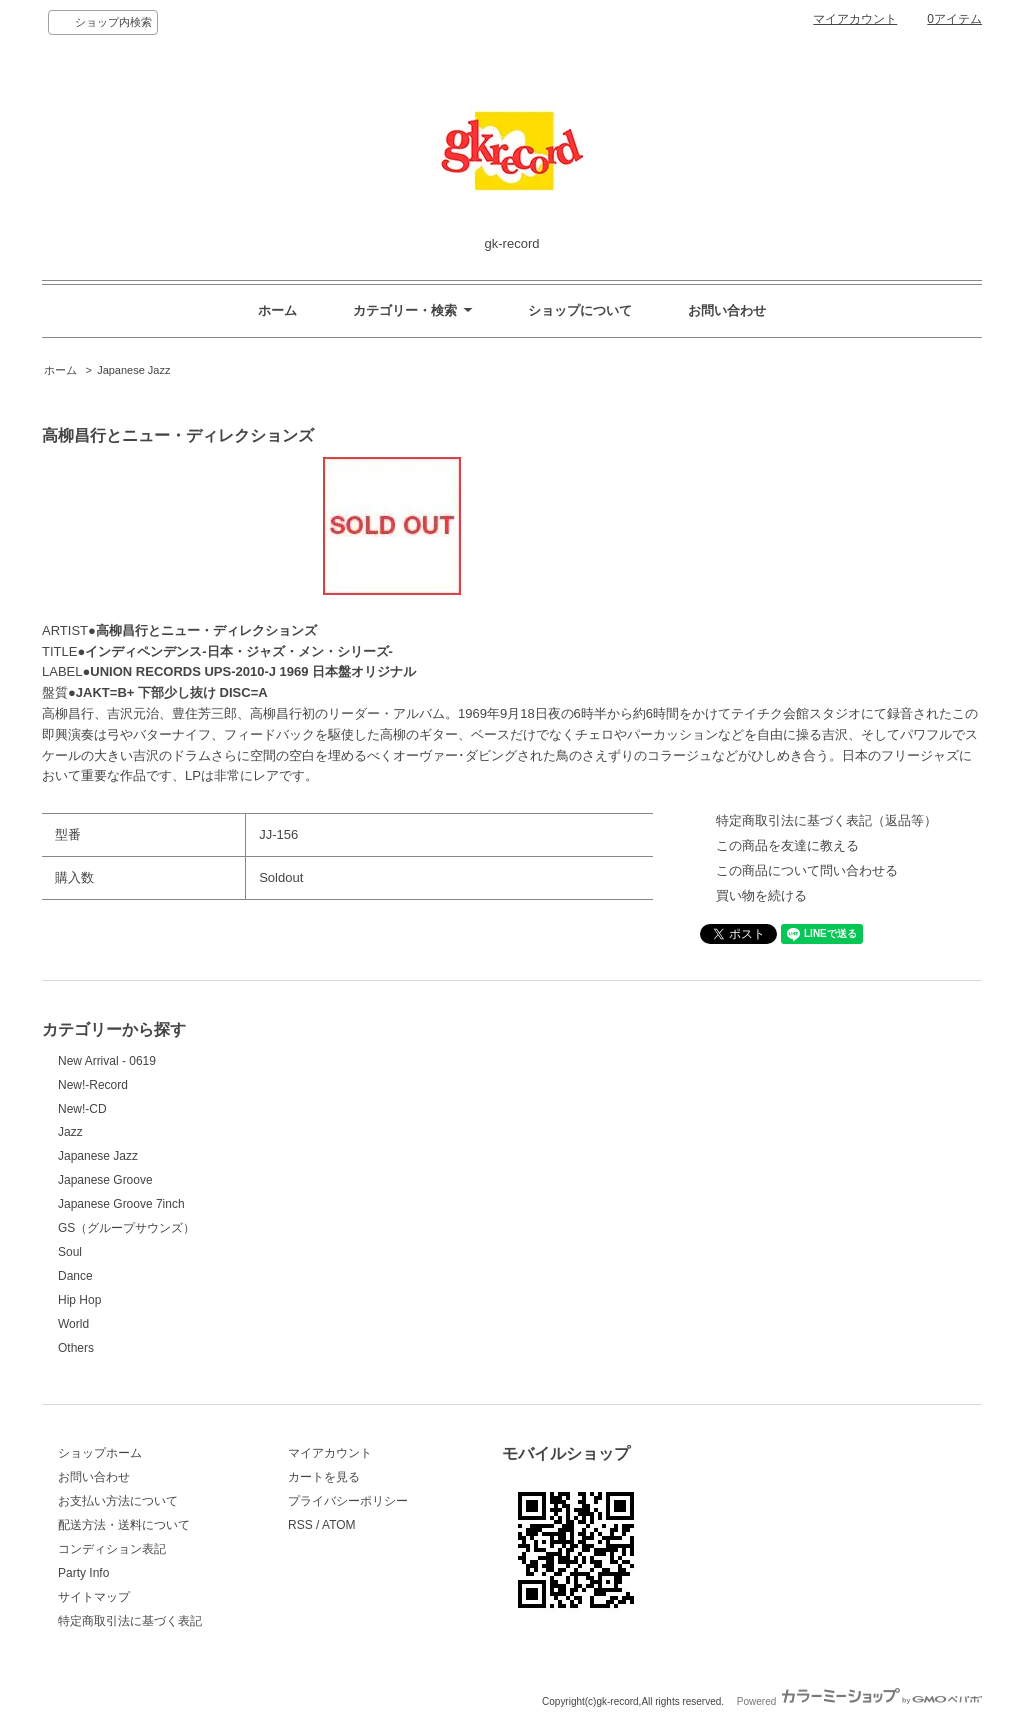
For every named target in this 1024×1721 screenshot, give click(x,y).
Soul (70, 1252)
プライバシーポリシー (348, 1501)
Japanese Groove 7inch (121, 1204)
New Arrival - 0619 (107, 1061)
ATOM (339, 1525)
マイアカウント (855, 19)
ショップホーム (100, 1453)
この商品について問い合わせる (807, 870)
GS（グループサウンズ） (126, 1228)
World (73, 1324)
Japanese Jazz (133, 370)
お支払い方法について (118, 1501)
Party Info (83, 1573)
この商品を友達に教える (787, 845)
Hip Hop (79, 1300)
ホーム (277, 310)
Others (76, 1348)
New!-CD (82, 1109)
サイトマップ (94, 1597)
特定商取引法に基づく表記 (130, 1621)
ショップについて (580, 310)
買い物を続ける (761, 895)
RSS (300, 1525)
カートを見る (324, 1477)
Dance (75, 1276)
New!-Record (93, 1085)
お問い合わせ (727, 310)
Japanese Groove (105, 1180)
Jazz (70, 1132)
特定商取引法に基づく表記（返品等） (826, 820)
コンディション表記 (112, 1549)
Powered (859, 1701)
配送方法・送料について (124, 1525)
